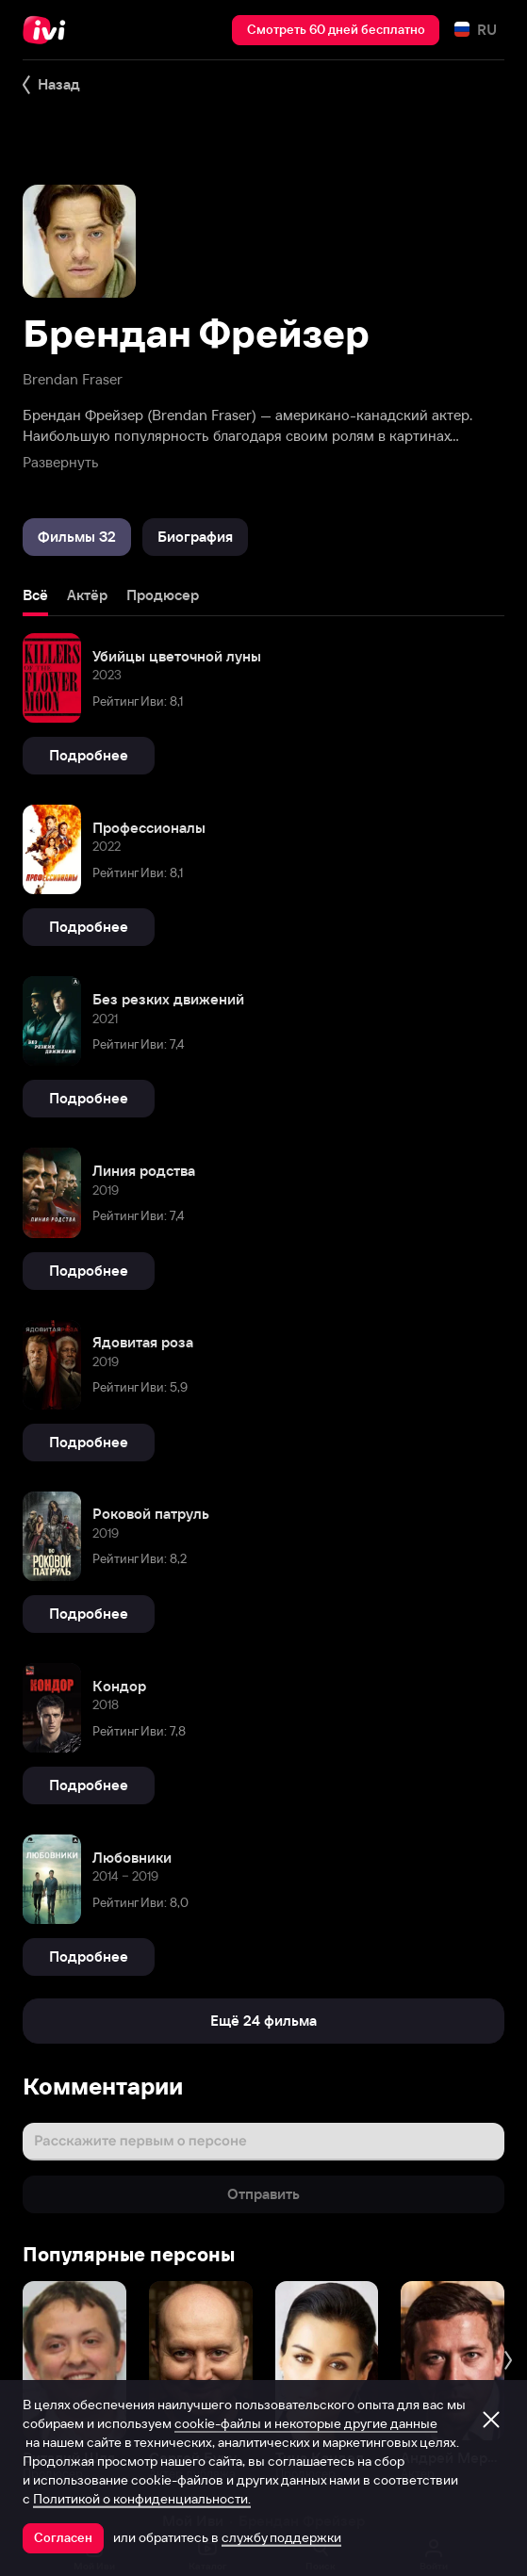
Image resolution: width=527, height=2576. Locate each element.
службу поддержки (281, 2537)
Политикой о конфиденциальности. (142, 2498)
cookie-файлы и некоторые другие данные (305, 2423)
